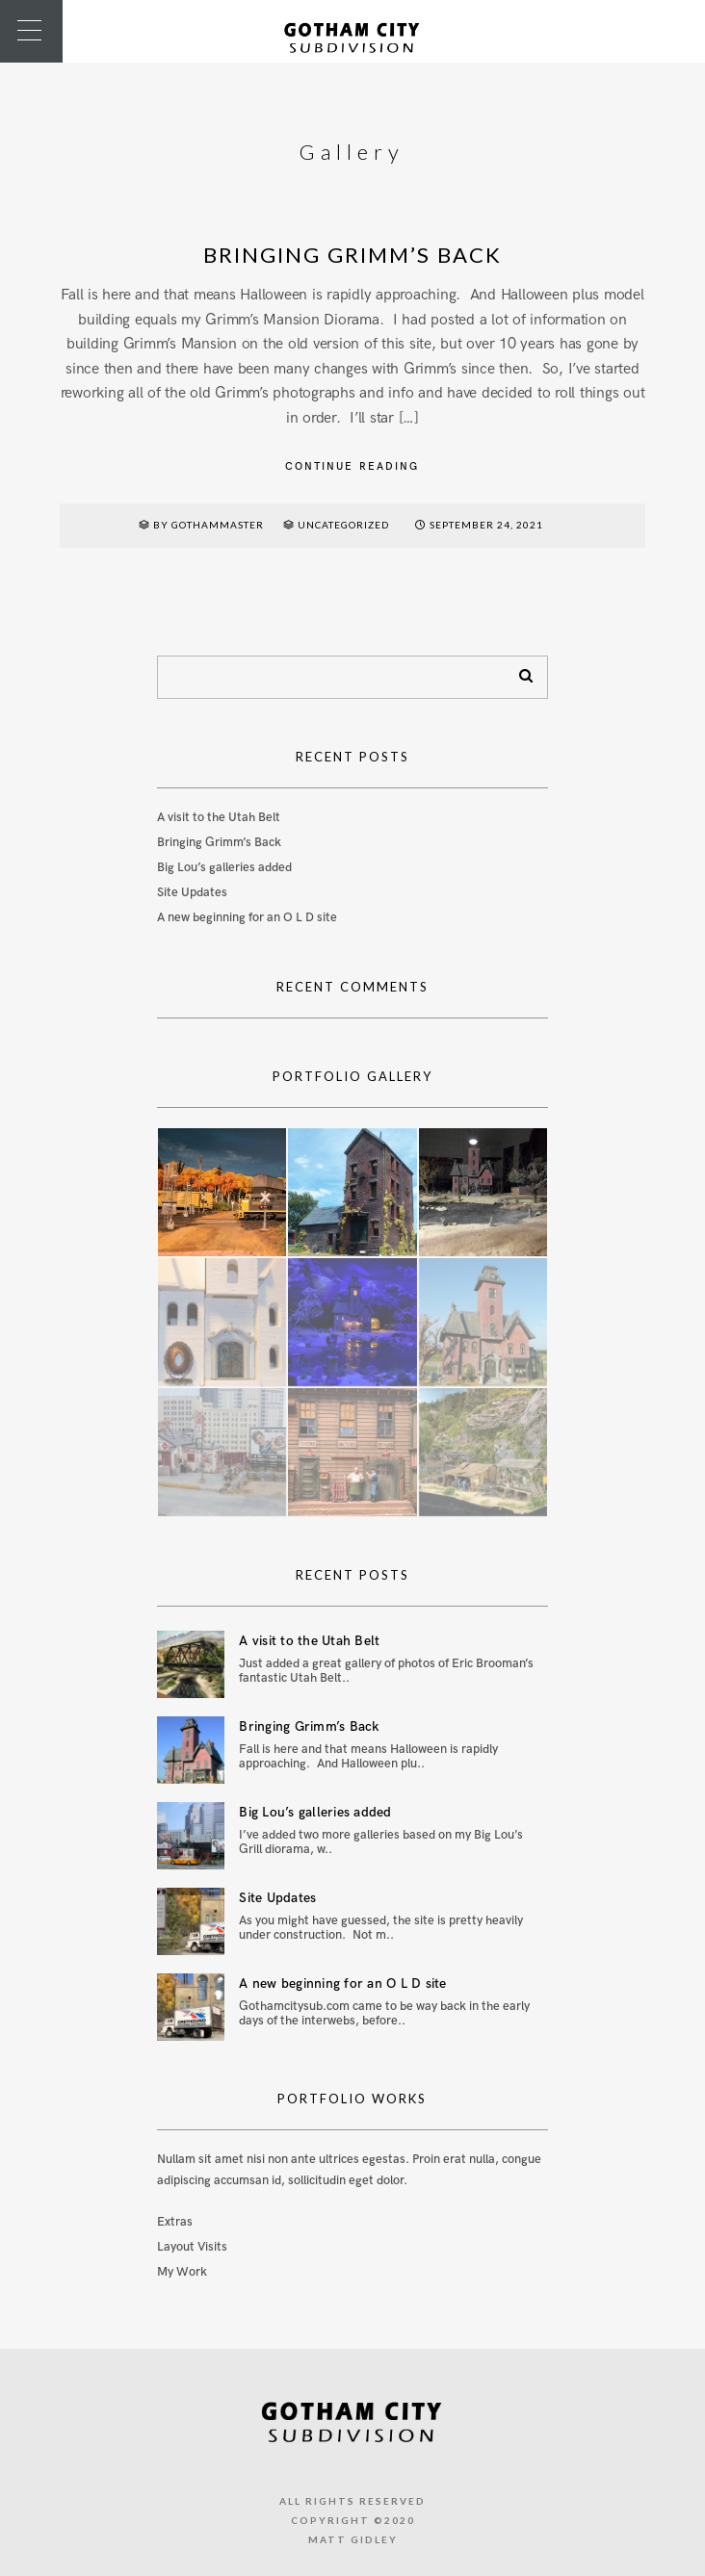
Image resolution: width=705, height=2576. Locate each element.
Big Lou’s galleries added (224, 867)
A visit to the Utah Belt (218, 817)
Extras (175, 2221)
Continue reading (352, 466)
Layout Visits (192, 2246)
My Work (182, 2272)
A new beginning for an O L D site (247, 917)
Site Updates (192, 892)
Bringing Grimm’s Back (352, 255)
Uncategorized (343, 524)
